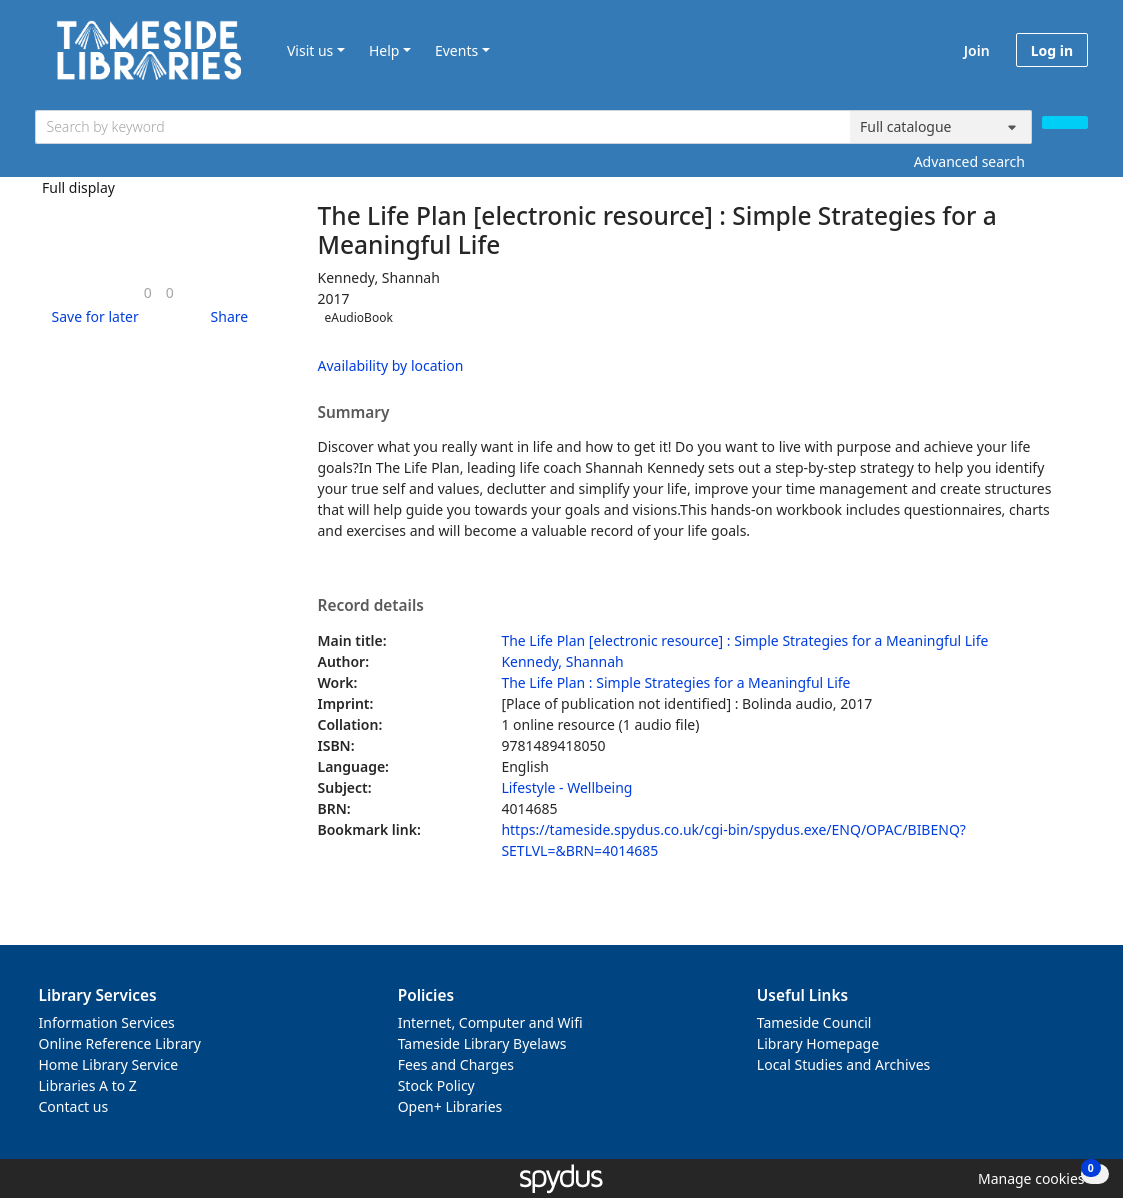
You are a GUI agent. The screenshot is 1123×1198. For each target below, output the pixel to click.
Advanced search (969, 161)
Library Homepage (818, 1043)
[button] (92, 316)
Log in (1052, 50)
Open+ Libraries (450, 1106)
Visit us (310, 50)
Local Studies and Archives (843, 1064)
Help (384, 50)
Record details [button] (371, 606)
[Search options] (941, 127)
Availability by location (391, 365)
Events (456, 50)
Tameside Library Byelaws (482, 1043)
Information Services (107, 1022)
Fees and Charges (456, 1064)
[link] (148, 292)
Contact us (74, 1106)
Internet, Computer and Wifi (490, 1022)
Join (977, 50)
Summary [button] (354, 413)
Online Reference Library (120, 1043)
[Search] (1065, 122)
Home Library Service (109, 1064)
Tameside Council (814, 1022)
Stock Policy (436, 1085)
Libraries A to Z (88, 1085)
